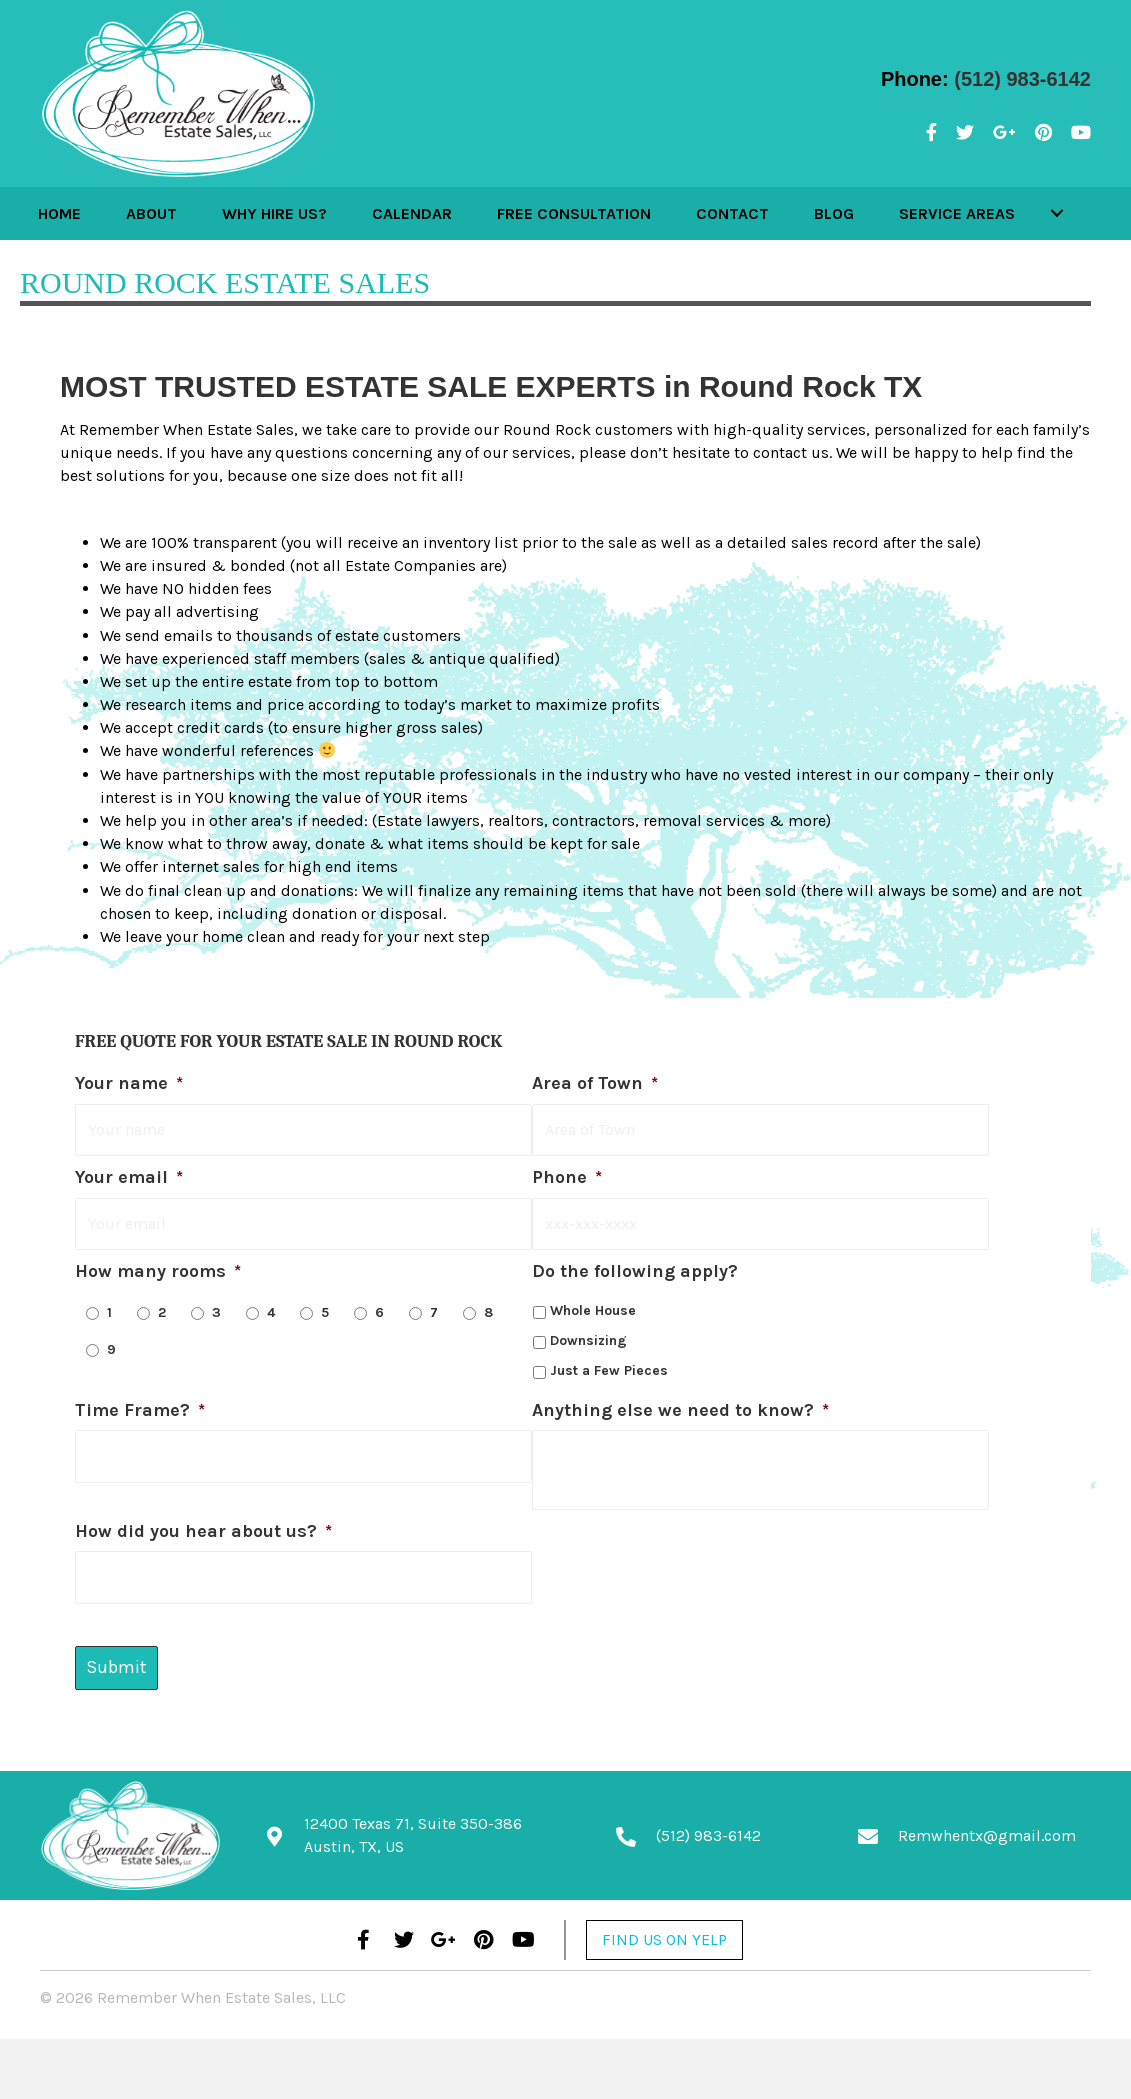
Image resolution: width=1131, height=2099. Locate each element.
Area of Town (595, 1083)
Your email (129, 1174)
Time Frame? (140, 1402)
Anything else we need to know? (680, 1402)
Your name (129, 1083)
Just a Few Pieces (609, 1362)
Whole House (593, 1303)
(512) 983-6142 (1022, 79)
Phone (567, 1174)
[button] (1039, 213)
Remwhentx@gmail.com (987, 1824)
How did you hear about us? (203, 1524)
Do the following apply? (635, 1264)
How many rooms (158, 1264)
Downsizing (588, 1333)
